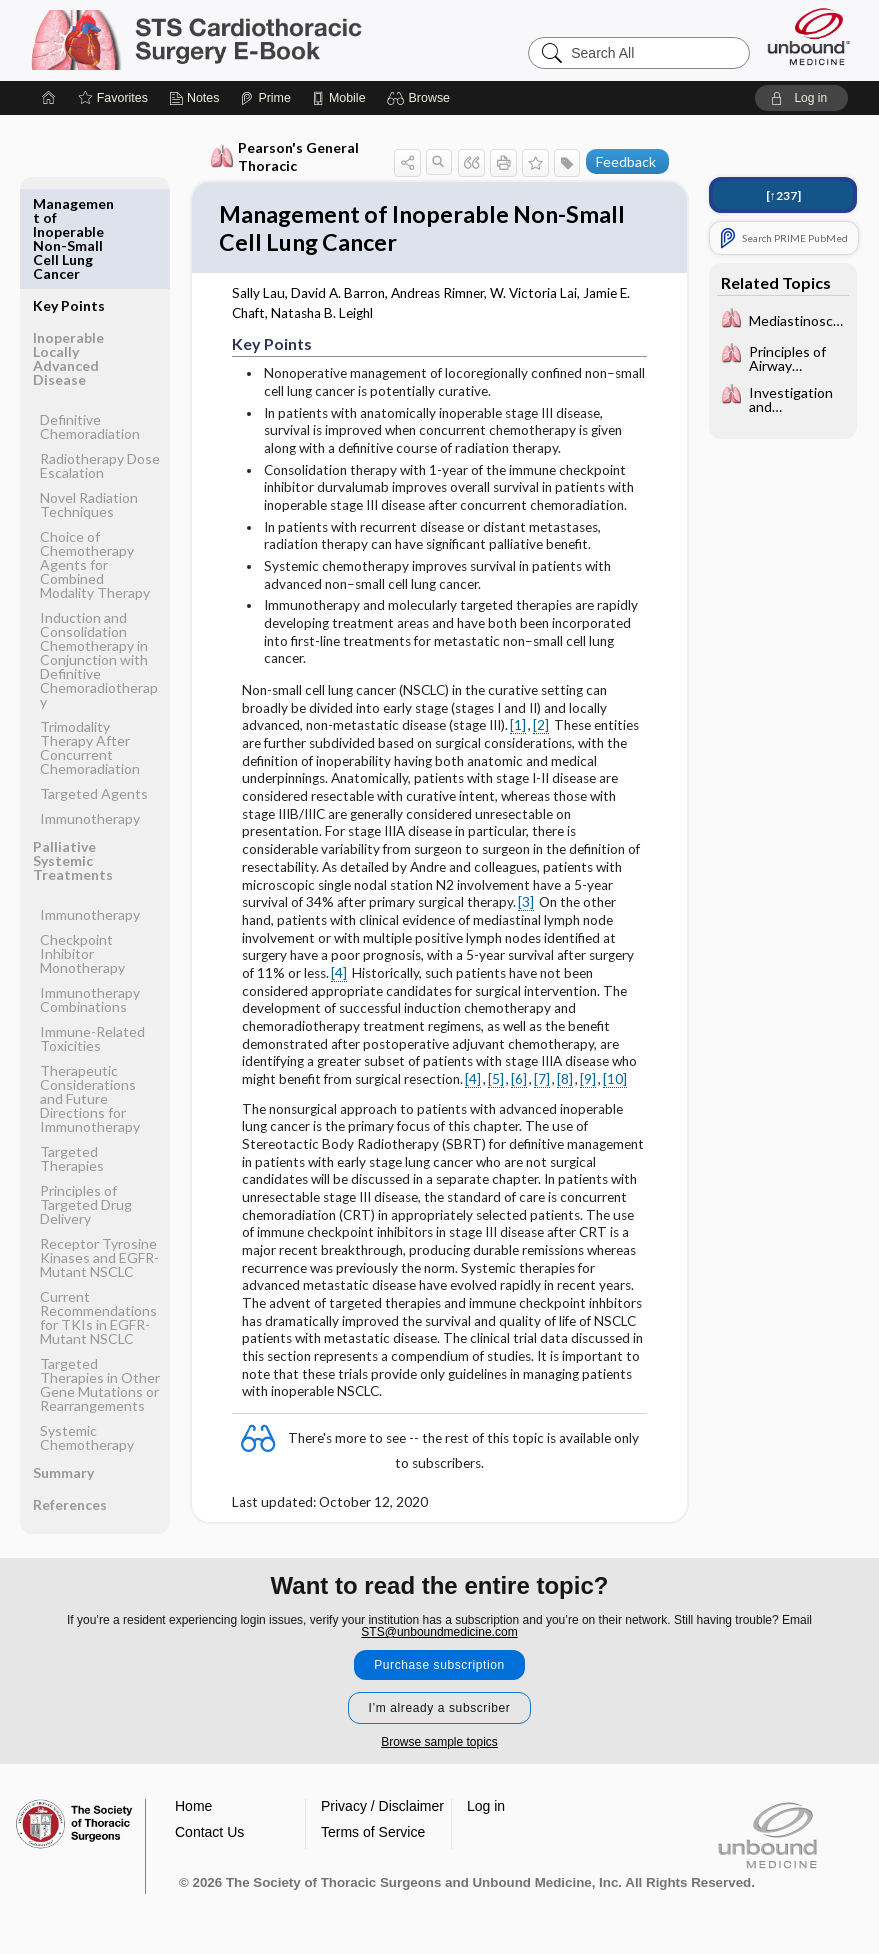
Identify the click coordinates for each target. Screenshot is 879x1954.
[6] (519, 1084)
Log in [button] (486, 1801)
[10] (615, 1084)
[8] (565, 1084)
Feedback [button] (626, 161)
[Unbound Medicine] (809, 36)
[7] (542, 1084)
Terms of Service (373, 1827)
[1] (518, 730)
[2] (541, 730)
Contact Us (209, 1827)
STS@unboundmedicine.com (439, 1627)
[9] (588, 1084)
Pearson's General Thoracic (284, 156)
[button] (421, 98)
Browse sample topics (439, 1737)
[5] (496, 1084)
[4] (339, 978)
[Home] (49, 98)
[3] (526, 907)
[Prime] (265, 98)
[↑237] (783, 195)
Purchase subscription (439, 1660)
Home (193, 1801)
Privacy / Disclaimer (382, 1801)
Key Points (69, 203)
